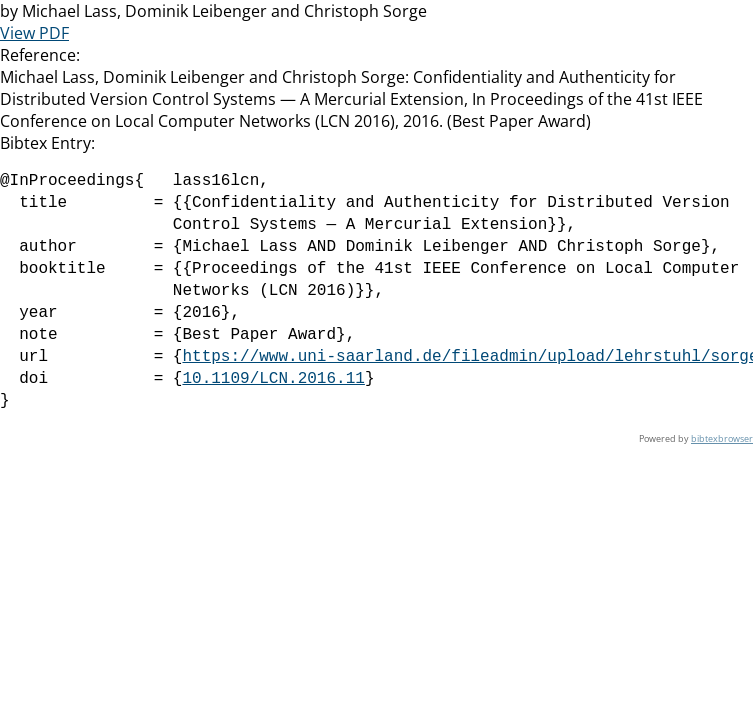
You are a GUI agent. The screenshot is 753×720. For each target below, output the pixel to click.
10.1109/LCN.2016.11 (273, 379)
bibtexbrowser (722, 438)
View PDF (34, 33)
